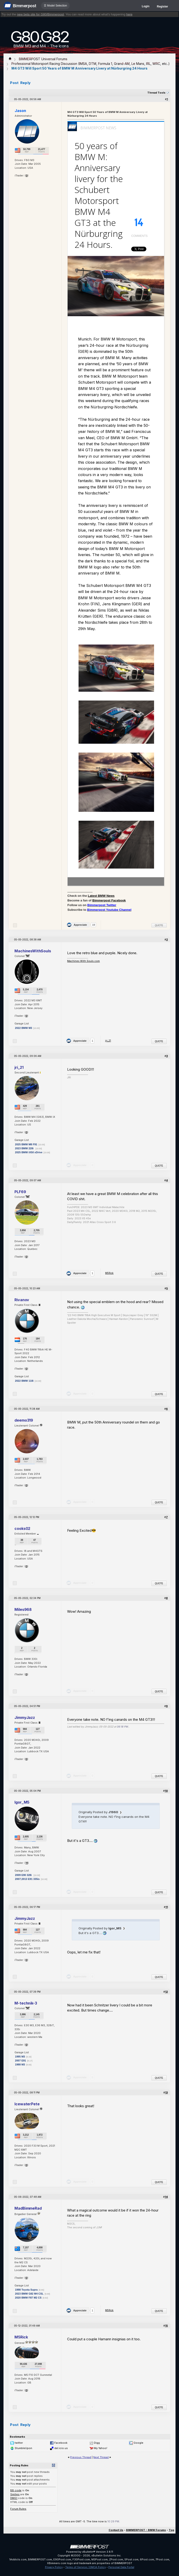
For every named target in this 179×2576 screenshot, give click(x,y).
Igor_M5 (21, 1802)
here (129, 14)
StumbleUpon (23, 2448)
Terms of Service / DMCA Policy (85, 2567)
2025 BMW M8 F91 (26, 1144)
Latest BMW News (101, 895)
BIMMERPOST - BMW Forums (146, 2530)
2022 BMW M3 (23, 1028)
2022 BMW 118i (24, 1380)
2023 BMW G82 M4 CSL (29, 2293)
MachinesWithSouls (32, 951)
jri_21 (108, 1040)
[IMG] (13, 2498)
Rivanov (21, 1299)
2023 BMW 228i (24, 1148)
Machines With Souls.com (83, 961)
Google (138, 2442)
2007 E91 (20, 2060)
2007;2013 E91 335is (27, 1879)
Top (171, 2530)
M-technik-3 (25, 2003)
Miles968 (23, 1609)
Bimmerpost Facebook (109, 900)
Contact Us (116, 2530)
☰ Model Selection (55, 5)
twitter (19, 2442)
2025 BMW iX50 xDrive (28, 1152)
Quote (159, 925)
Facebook (60, 2442)
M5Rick (109, 1273)
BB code (15, 2490)
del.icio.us (61, 2448)
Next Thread (101, 2457)
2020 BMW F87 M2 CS (28, 2297)
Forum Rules (18, 2508)
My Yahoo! (100, 2448)
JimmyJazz (24, 1717)
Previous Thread (80, 2457)
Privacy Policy (54, 2567)
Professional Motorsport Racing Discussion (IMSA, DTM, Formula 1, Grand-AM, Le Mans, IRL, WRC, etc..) (90, 64)
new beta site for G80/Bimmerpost (40, 14)
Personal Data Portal (121, 2567)
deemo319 (23, 1420)
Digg (97, 2442)
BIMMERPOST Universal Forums (43, 59)
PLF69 (20, 1191)
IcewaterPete (26, 2104)
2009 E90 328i (23, 1875)
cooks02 (22, 1528)
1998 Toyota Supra (26, 2289)
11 (26, 1863)
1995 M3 (20, 2056)
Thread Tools (156, 92)
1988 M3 (20, 2064)
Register (162, 6)
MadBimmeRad (27, 2208)
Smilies (15, 2494)
